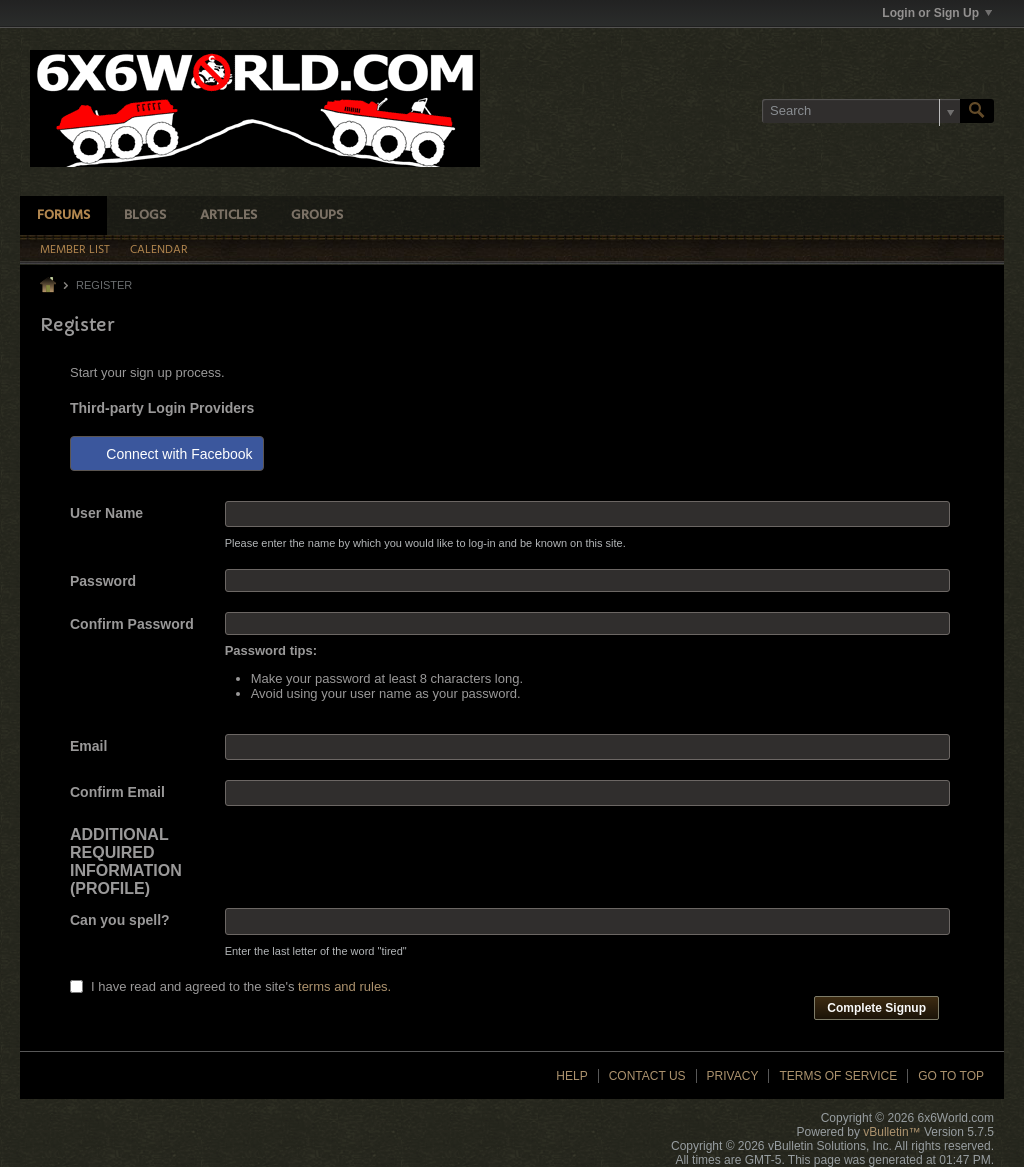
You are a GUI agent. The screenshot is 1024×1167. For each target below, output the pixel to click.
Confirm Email (117, 792)
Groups (317, 215)
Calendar (159, 250)
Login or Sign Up (937, 13)
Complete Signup (876, 1008)
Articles (228, 215)
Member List (75, 250)
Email (88, 746)
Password (103, 581)
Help (571, 1076)
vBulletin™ (891, 1132)
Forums (63, 215)
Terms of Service (838, 1076)
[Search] (861, 111)
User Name (106, 513)
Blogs (145, 215)
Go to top (951, 1076)
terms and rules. (344, 986)
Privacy (733, 1076)
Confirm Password (132, 624)
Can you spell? (120, 920)
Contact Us (647, 1076)
